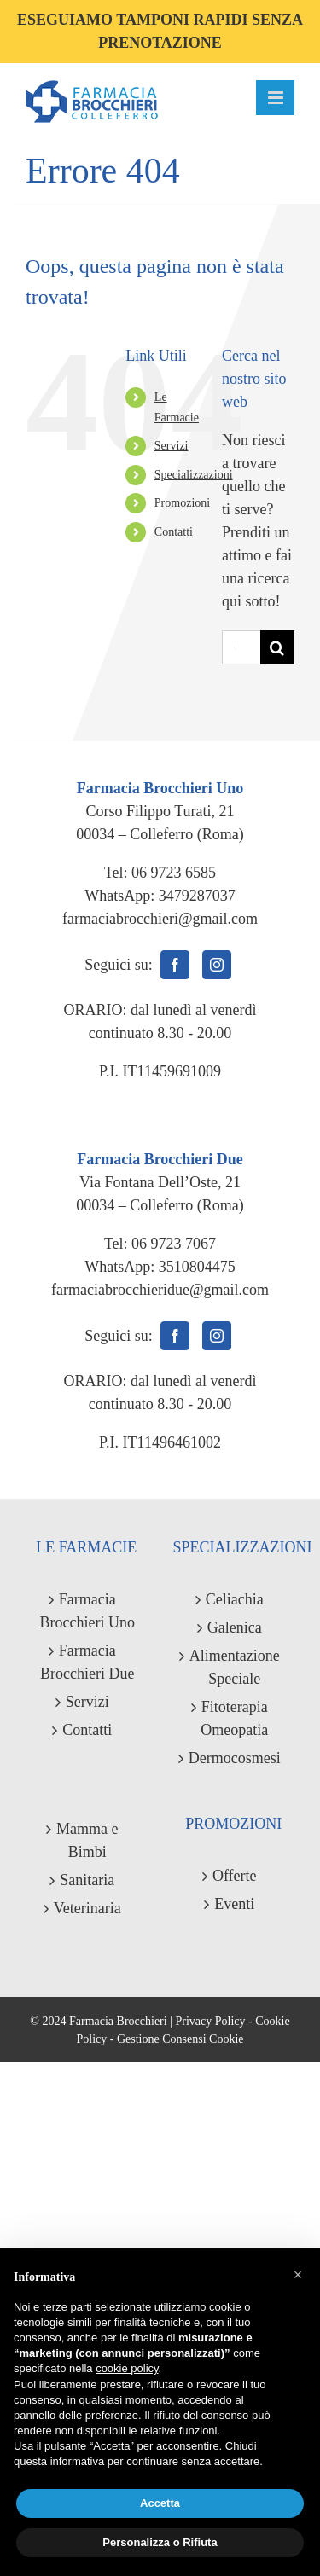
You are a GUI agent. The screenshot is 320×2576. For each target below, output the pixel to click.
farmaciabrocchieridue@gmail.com (160, 1289)
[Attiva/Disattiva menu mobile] (275, 97)
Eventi (234, 1903)
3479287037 (197, 895)
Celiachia (235, 1599)
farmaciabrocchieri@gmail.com (160, 918)
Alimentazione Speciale (234, 1667)
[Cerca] (277, 647)
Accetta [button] (160, 2503)
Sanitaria (87, 1879)
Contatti (173, 531)
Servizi (171, 445)
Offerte (234, 1875)
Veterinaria (87, 1908)
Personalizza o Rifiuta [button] (159, 2542)
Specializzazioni (193, 474)
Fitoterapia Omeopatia (234, 1718)
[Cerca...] (241, 647)
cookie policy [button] (127, 2368)
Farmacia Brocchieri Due (87, 1662)
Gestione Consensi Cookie (180, 2039)
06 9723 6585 (173, 872)
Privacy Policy (210, 2021)
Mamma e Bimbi (87, 1840)
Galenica (234, 1627)
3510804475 (197, 1266)
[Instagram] (216, 964)
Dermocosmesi (235, 1758)
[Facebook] (174, 964)
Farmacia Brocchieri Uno (87, 1611)
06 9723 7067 (173, 1243)
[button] (297, 2275)
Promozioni (182, 502)
